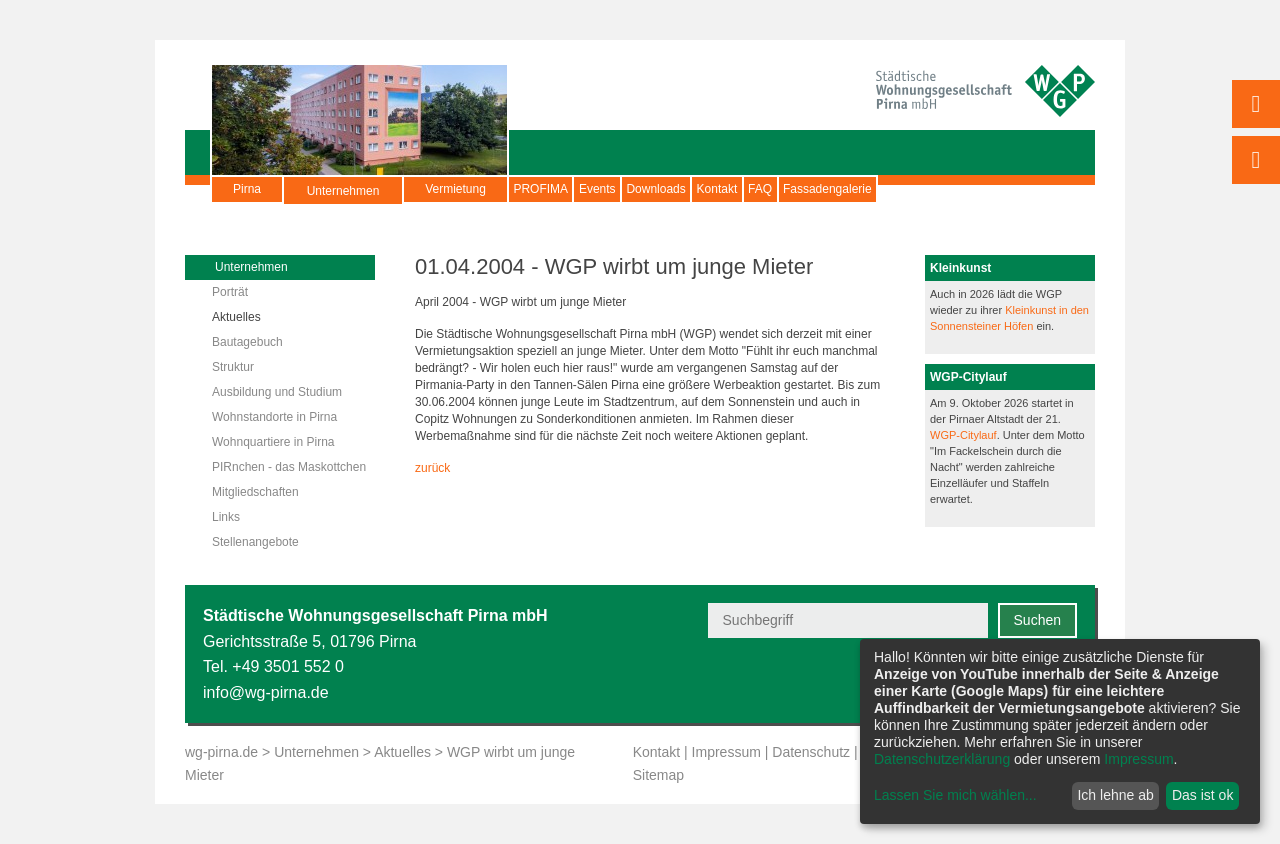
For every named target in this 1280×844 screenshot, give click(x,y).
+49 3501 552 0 (288, 666)
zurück (432, 468)
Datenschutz (811, 752)
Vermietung (455, 189)
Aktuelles (236, 317)
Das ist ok (1202, 795)
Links (226, 517)
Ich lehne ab (1115, 795)
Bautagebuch (247, 342)
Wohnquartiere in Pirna (273, 442)
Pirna (247, 189)
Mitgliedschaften (255, 492)
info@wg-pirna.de (266, 692)
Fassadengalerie (998, 189)
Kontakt (826, 189)
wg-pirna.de (221, 752)
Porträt (230, 292)
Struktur (233, 367)
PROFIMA (556, 189)
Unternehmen (343, 199)
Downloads (733, 189)
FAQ (900, 189)
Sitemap (658, 775)
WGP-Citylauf (963, 435)
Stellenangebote (255, 542)
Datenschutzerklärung (942, 759)
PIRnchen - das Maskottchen (289, 467)
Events (644, 189)
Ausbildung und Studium (277, 392)
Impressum (726, 752)
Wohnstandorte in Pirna (274, 417)
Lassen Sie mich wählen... (955, 795)
